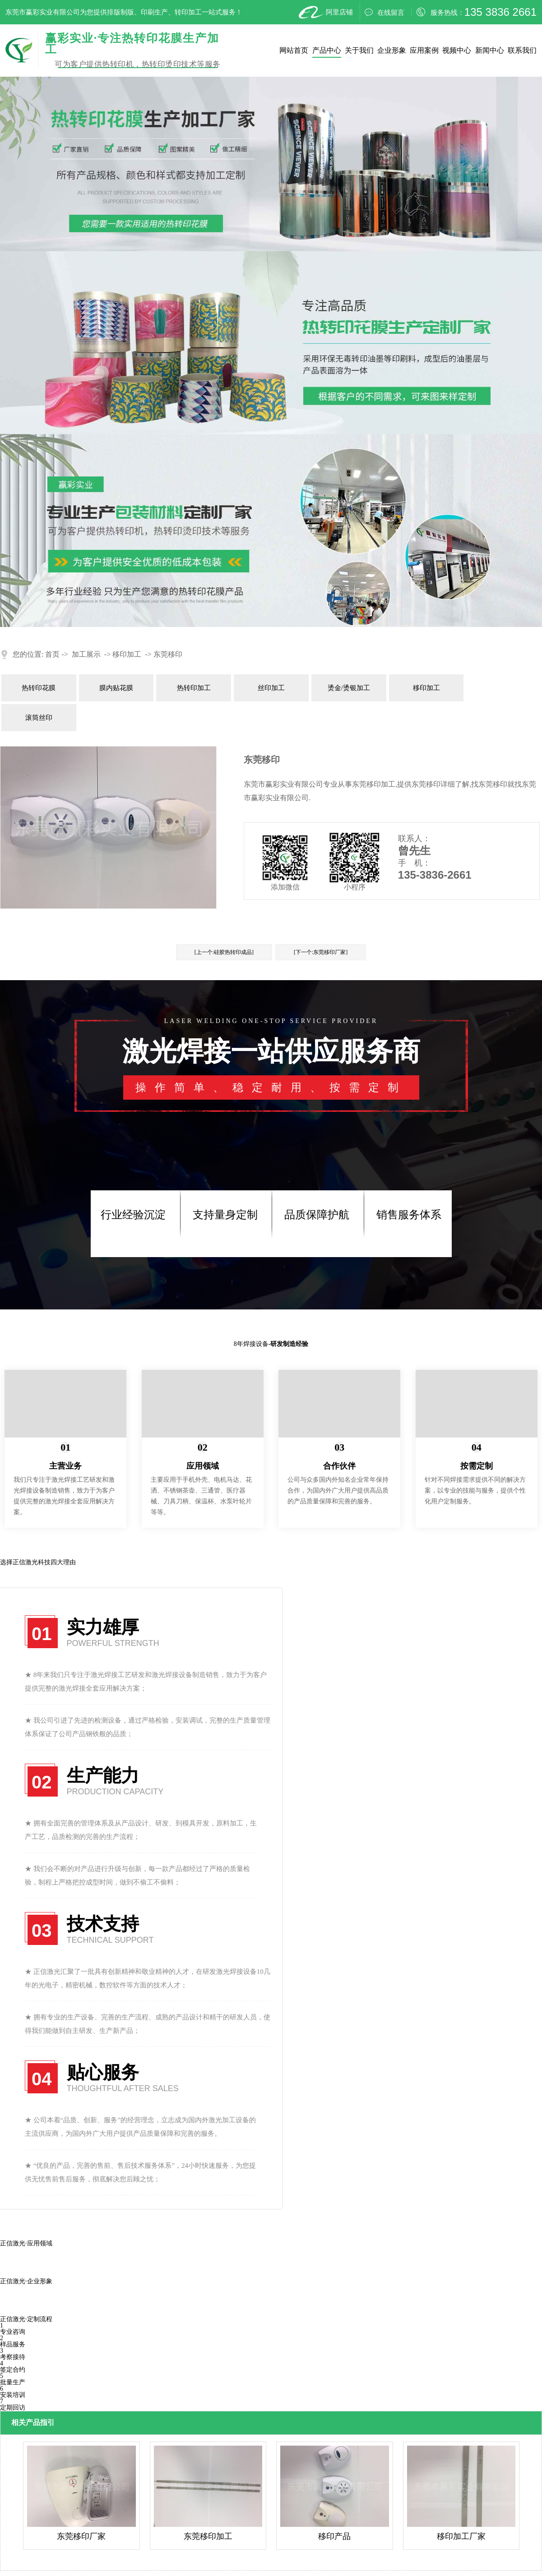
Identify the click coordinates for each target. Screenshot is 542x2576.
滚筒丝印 (38, 717)
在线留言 (384, 12)
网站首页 (293, 50)
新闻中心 (489, 50)
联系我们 (522, 50)
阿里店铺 (325, 12)
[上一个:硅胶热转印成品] (224, 952)
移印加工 (126, 654)
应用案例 (424, 50)
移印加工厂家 (461, 2536)
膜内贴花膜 (116, 687)
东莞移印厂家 (81, 2536)
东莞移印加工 (208, 2536)
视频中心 (456, 50)
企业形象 (391, 50)
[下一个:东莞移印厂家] (320, 952)
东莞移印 (167, 654)
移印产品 (334, 2536)
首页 (52, 654)
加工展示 (86, 654)
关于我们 (359, 50)
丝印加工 (271, 687)
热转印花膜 (39, 687)
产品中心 (326, 50)
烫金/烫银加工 (349, 687)
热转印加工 (194, 687)
